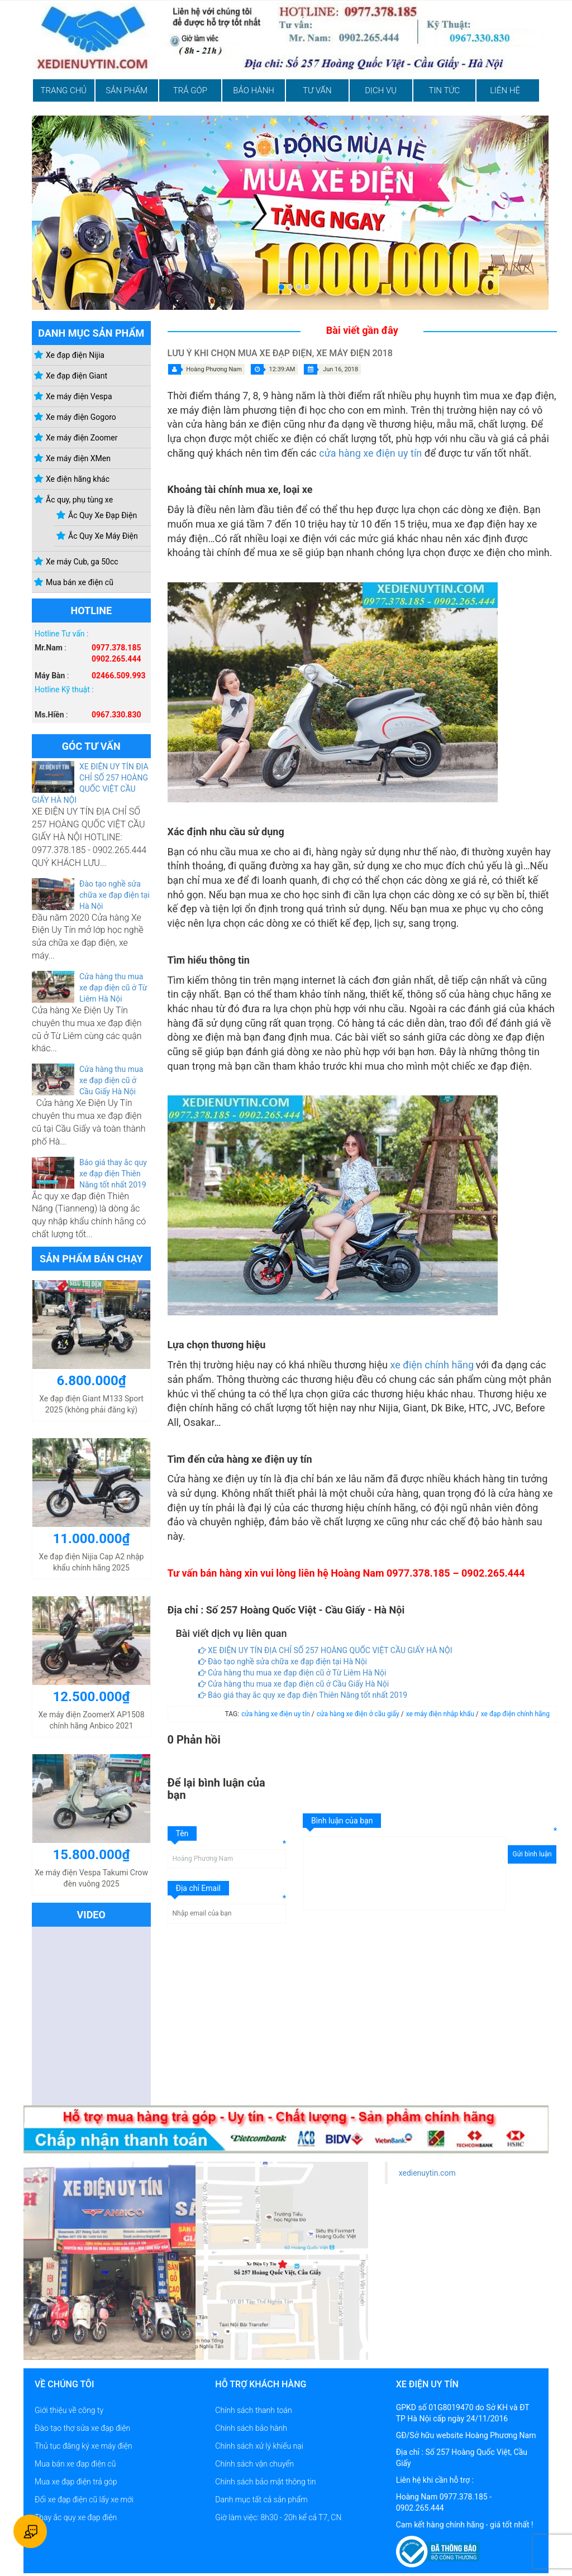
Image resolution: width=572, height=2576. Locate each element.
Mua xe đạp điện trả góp (76, 2481)
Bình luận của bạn (342, 1820)
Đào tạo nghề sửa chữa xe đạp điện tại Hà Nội (114, 895)
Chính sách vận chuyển (254, 2463)
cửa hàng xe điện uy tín (370, 453)
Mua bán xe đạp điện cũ (75, 2463)
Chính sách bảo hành (251, 2428)
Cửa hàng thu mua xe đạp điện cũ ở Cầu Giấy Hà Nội (111, 1080)
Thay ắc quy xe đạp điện (76, 2517)
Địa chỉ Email (198, 1888)
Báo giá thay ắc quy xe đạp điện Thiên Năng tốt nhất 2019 (113, 1173)
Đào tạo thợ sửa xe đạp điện (82, 2428)
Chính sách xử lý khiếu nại (259, 2445)
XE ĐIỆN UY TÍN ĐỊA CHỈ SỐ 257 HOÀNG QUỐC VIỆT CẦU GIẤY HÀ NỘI (325, 1650)
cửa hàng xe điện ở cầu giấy (359, 1714)
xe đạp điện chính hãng (515, 1714)
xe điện (407, 1365)
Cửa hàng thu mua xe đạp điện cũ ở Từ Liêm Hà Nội (113, 987)
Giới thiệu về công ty (69, 2410)
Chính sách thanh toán (253, 2410)
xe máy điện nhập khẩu (441, 1714)
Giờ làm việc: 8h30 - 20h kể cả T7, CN (278, 2517)
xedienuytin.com (427, 2172)
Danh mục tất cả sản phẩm (261, 2499)
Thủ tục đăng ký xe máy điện (83, 2445)
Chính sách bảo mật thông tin (265, 2481)
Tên (182, 1833)
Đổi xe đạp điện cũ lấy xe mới (84, 2499)
